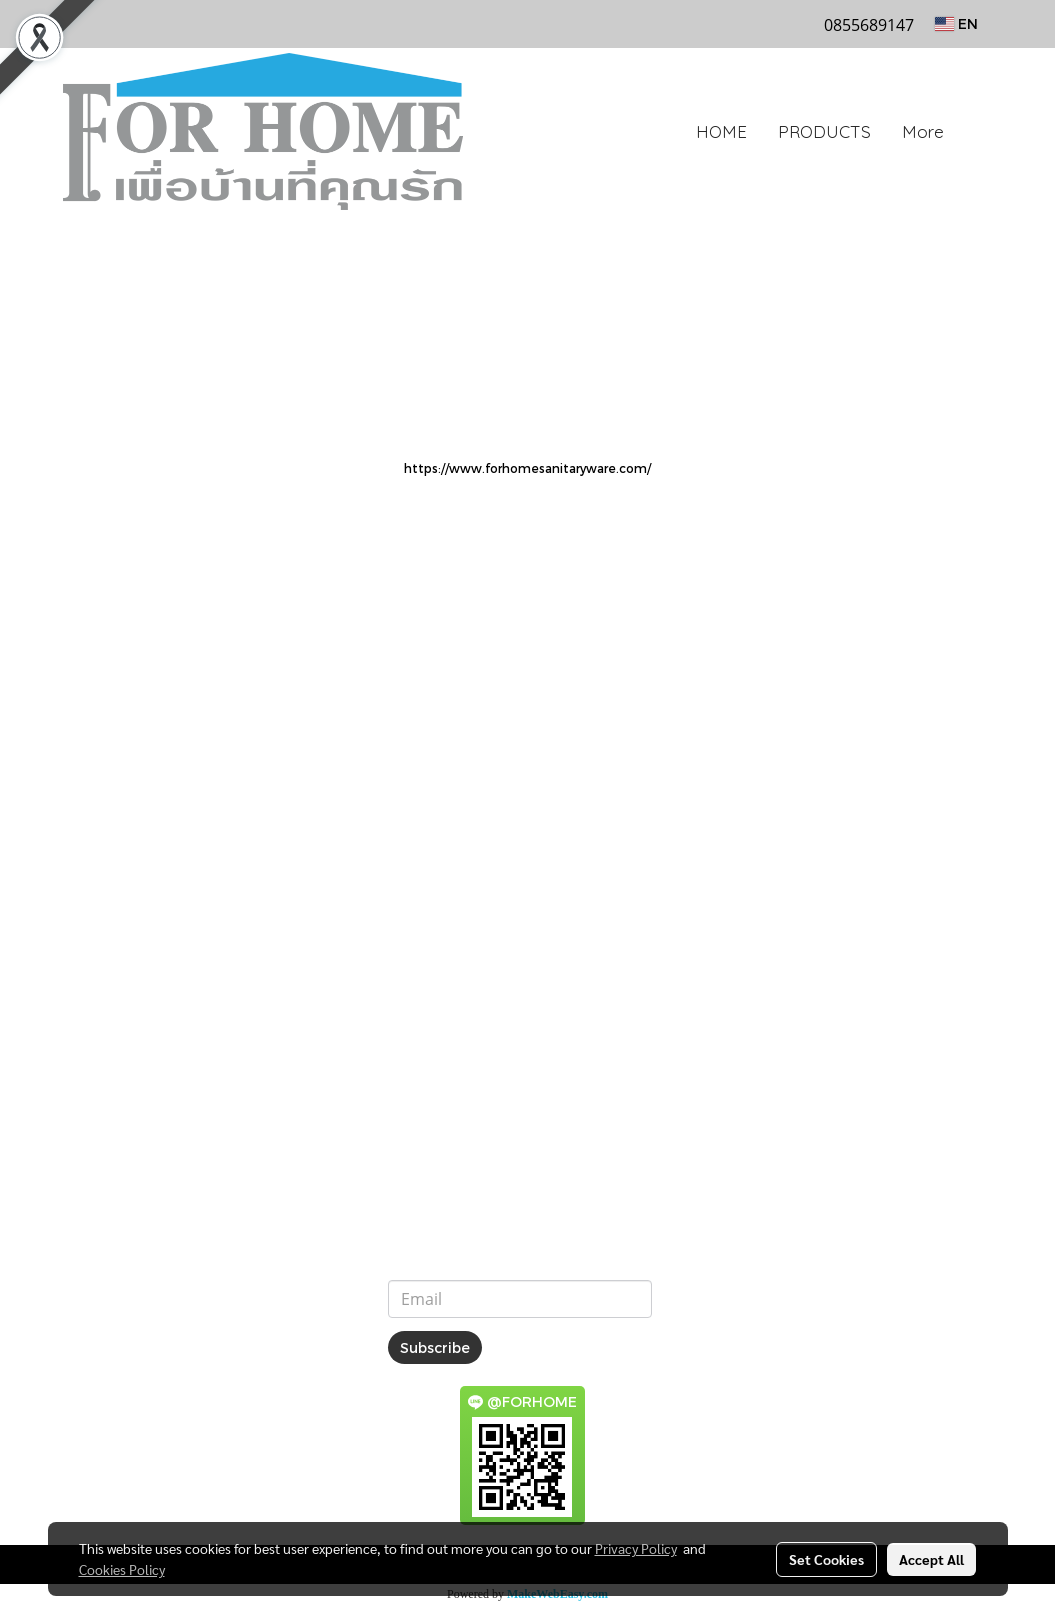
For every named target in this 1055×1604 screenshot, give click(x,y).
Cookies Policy (122, 1569)
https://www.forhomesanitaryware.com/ (527, 468)
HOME (721, 131)
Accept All (931, 1559)
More (923, 131)
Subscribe (435, 1347)
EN (956, 23)
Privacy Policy (636, 1548)
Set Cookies (826, 1559)
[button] (977, 132)
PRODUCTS (824, 131)
